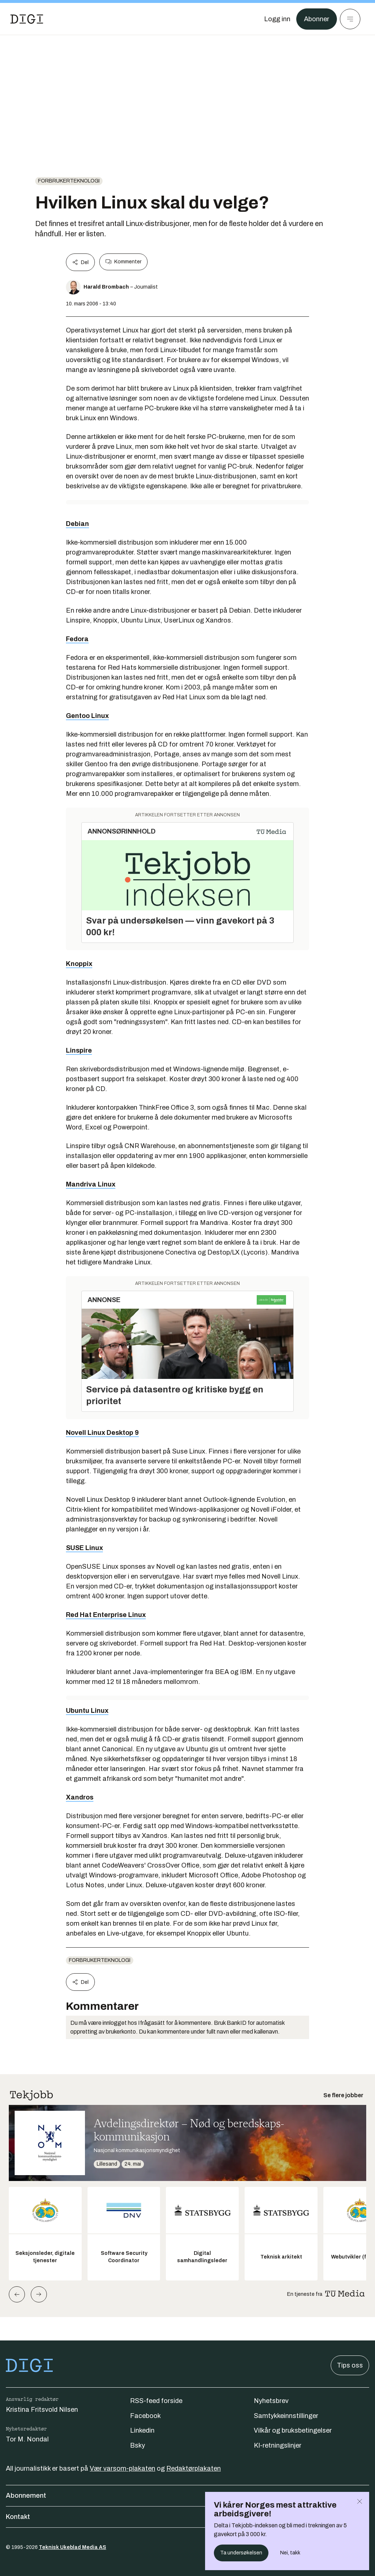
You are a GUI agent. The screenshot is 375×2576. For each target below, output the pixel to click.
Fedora (77, 639)
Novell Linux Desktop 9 (102, 1432)
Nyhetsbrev (271, 2400)
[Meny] (350, 19)
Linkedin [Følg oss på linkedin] (142, 2430)
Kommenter (123, 262)
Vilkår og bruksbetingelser (293, 2430)
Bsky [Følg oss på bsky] (137, 2445)
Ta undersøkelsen (241, 2553)
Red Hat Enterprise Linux (106, 1614)
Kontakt (187, 2516)
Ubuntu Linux (87, 1710)
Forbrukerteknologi (69, 181)
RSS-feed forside (156, 2400)
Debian (77, 523)
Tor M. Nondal (27, 2439)
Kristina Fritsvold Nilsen (42, 2409)
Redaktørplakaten (193, 2468)
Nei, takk (290, 2553)
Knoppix (79, 963)
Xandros (79, 1797)
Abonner (316, 19)
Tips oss (350, 2365)
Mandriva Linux (90, 1184)
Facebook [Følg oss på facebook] (145, 2415)
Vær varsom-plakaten (122, 2468)
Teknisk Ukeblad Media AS (72, 2547)
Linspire (79, 1050)
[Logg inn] (277, 19)
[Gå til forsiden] (26, 19)
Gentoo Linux (87, 715)
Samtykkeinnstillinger (286, 2415)
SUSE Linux (84, 1548)
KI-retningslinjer (277, 2445)
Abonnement (187, 2495)
